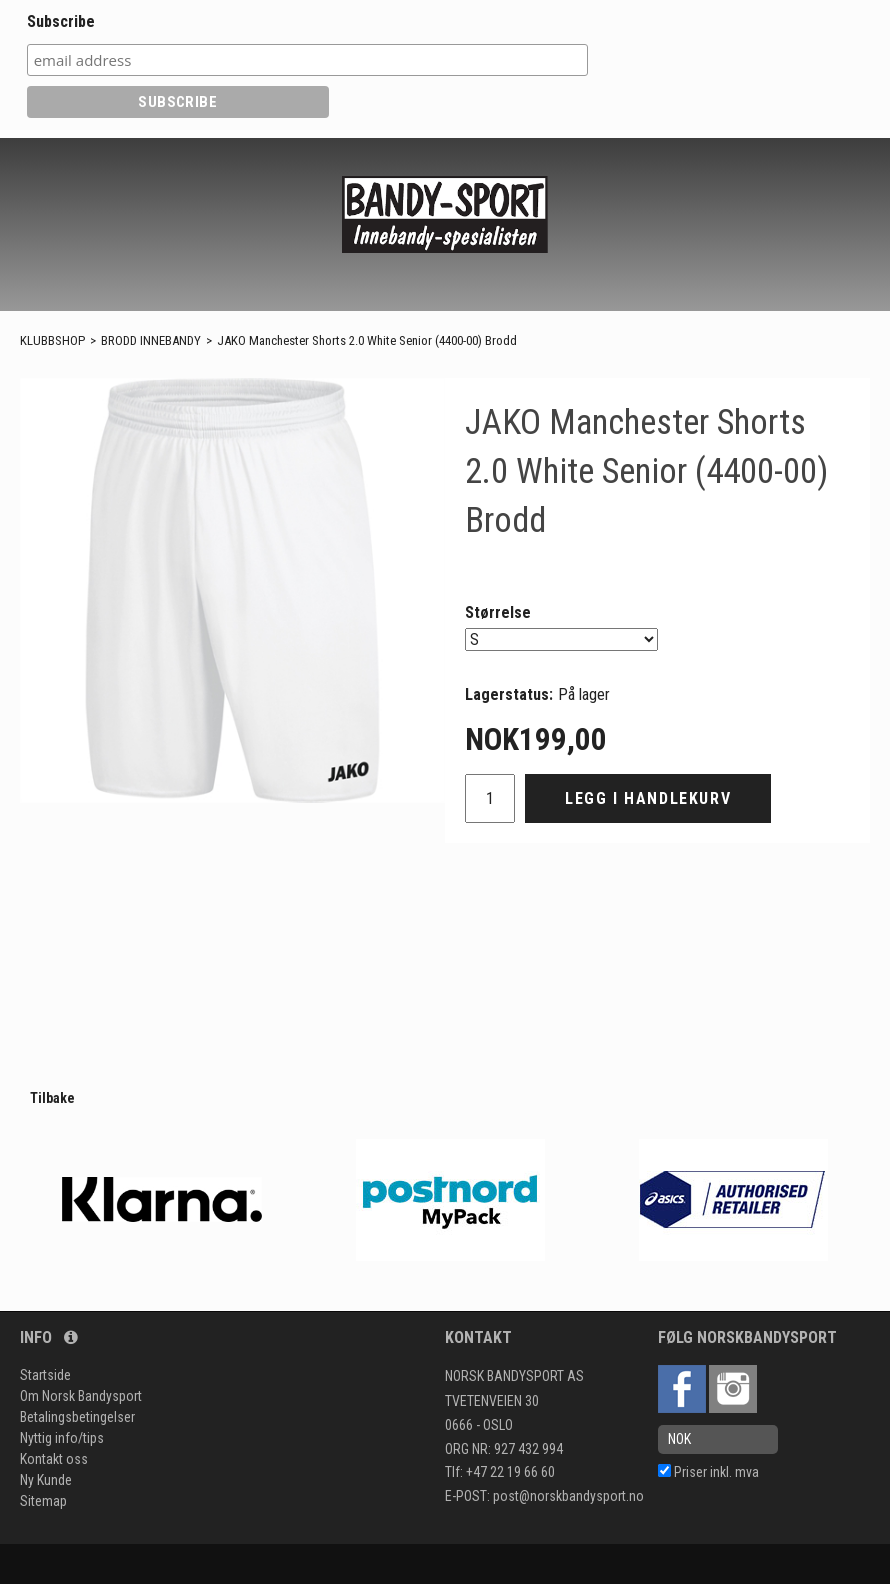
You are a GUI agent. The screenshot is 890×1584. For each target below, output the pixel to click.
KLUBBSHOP (52, 340)
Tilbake (52, 1098)
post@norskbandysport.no (568, 1496)
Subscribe (61, 21)
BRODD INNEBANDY (151, 340)
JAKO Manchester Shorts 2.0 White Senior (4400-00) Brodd (367, 340)
